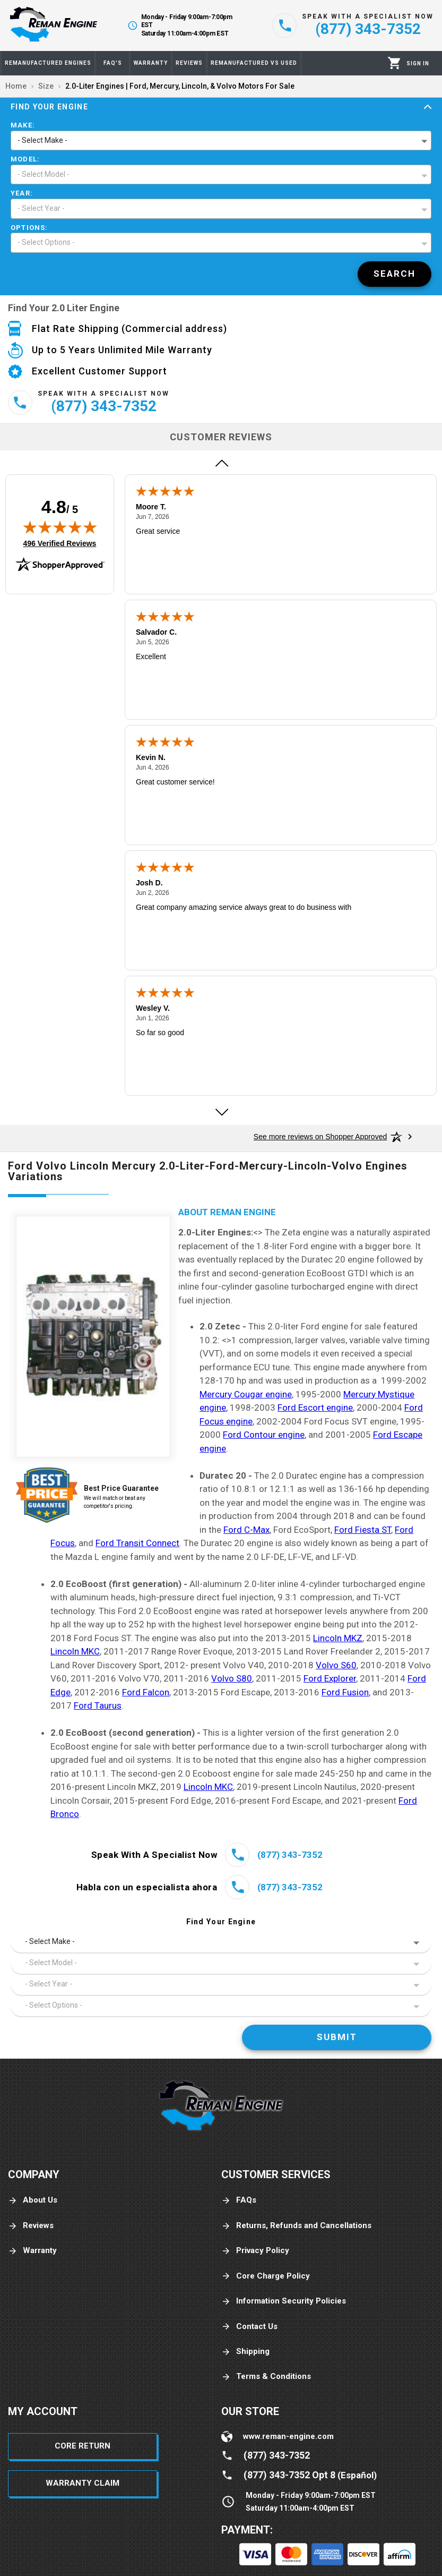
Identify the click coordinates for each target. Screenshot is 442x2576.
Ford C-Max (246, 1529)
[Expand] (427, 107)
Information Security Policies (283, 2301)
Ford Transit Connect (137, 1543)
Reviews (31, 2226)
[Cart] (394, 63)
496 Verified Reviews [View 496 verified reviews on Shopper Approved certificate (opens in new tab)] (60, 543)
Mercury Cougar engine (246, 1394)
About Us (32, 2200)
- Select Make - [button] (42, 140)
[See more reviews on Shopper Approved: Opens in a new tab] (320, 1136)
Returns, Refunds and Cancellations (296, 2226)
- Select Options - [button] (46, 242)
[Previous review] (221, 463)
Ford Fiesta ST (362, 1529)
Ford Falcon (145, 1692)
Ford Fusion (345, 1692)
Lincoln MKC (75, 1651)
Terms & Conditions (266, 2377)
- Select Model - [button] (44, 174)
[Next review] (221, 1112)
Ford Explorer (330, 1678)
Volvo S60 (336, 1665)
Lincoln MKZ (337, 1638)
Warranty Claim (82, 2483)
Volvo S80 (231, 1678)
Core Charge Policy (265, 2276)
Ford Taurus (98, 1705)
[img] (60, 527)
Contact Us (249, 2327)
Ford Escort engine (315, 1407)
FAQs (238, 2200)
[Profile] (417, 63)
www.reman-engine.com (288, 2436)
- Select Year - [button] (41, 208)
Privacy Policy (255, 2251)
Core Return (82, 2446)
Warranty (32, 2251)
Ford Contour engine (264, 1434)
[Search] (394, 274)
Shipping (245, 2352)
